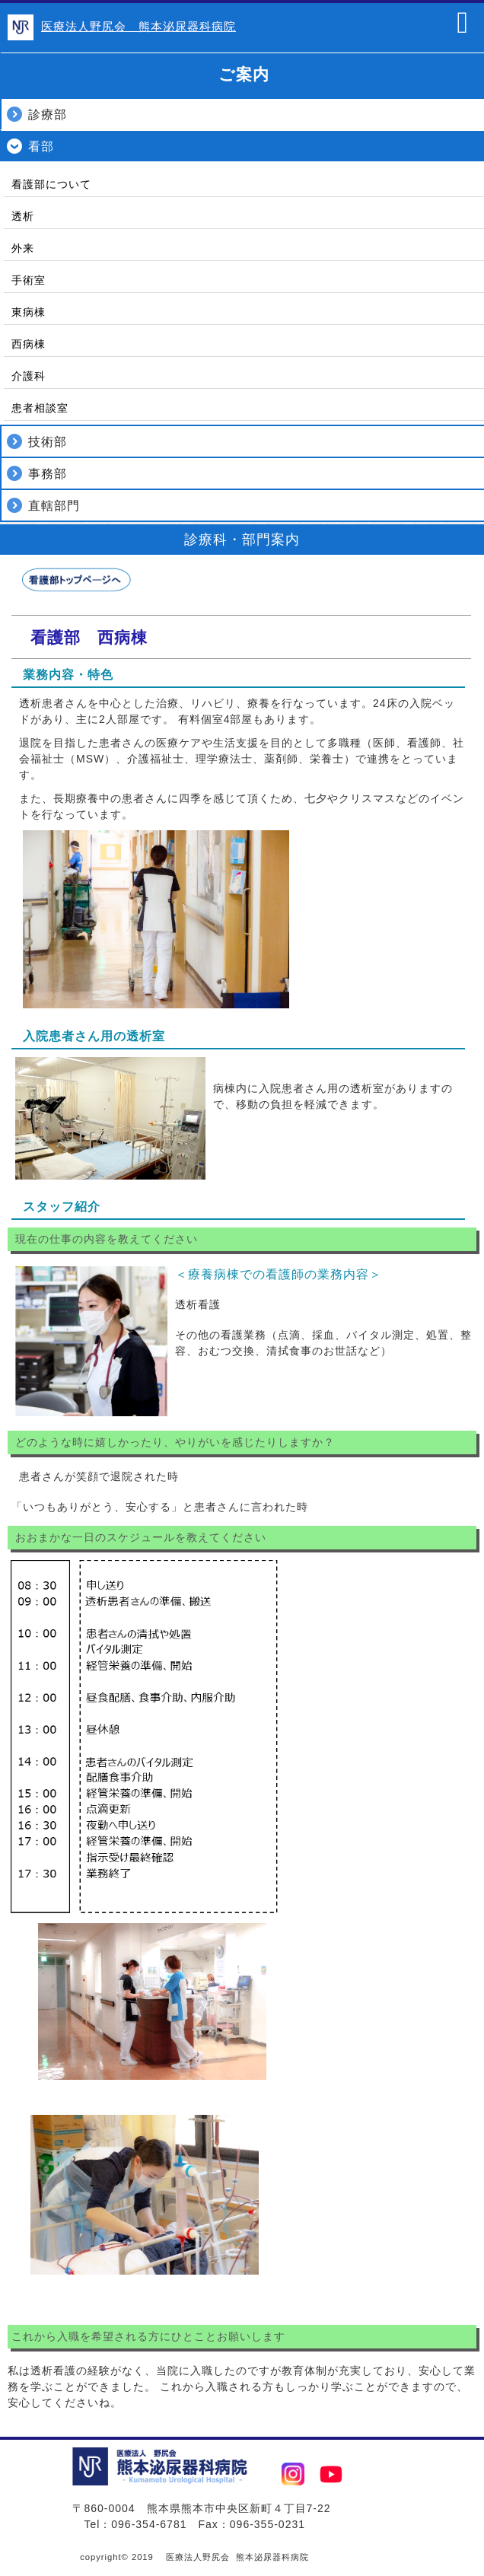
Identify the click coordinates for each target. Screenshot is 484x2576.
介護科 (28, 376)
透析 (22, 216)
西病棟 (28, 344)
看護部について (51, 184)
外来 (22, 248)
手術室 (28, 280)
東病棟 (28, 312)
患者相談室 (39, 408)
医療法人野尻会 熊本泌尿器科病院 (138, 26)
